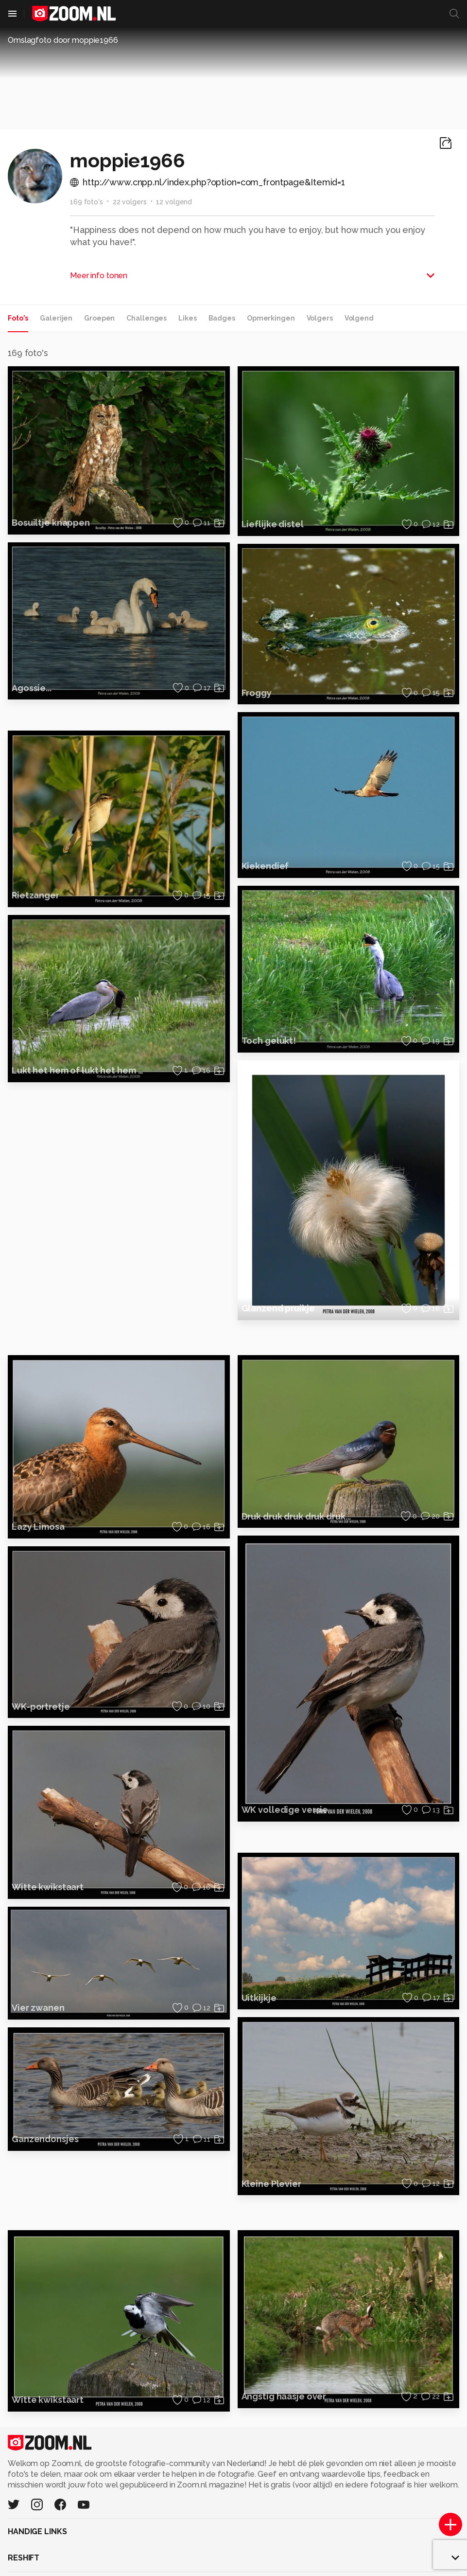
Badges (221, 318)
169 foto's (86, 202)
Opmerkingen (271, 318)
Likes (187, 318)
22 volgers (130, 202)
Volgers (320, 318)
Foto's (18, 318)
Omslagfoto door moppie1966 (63, 40)
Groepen (99, 318)
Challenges (146, 318)
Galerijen (56, 318)
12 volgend (174, 202)
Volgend (359, 318)
